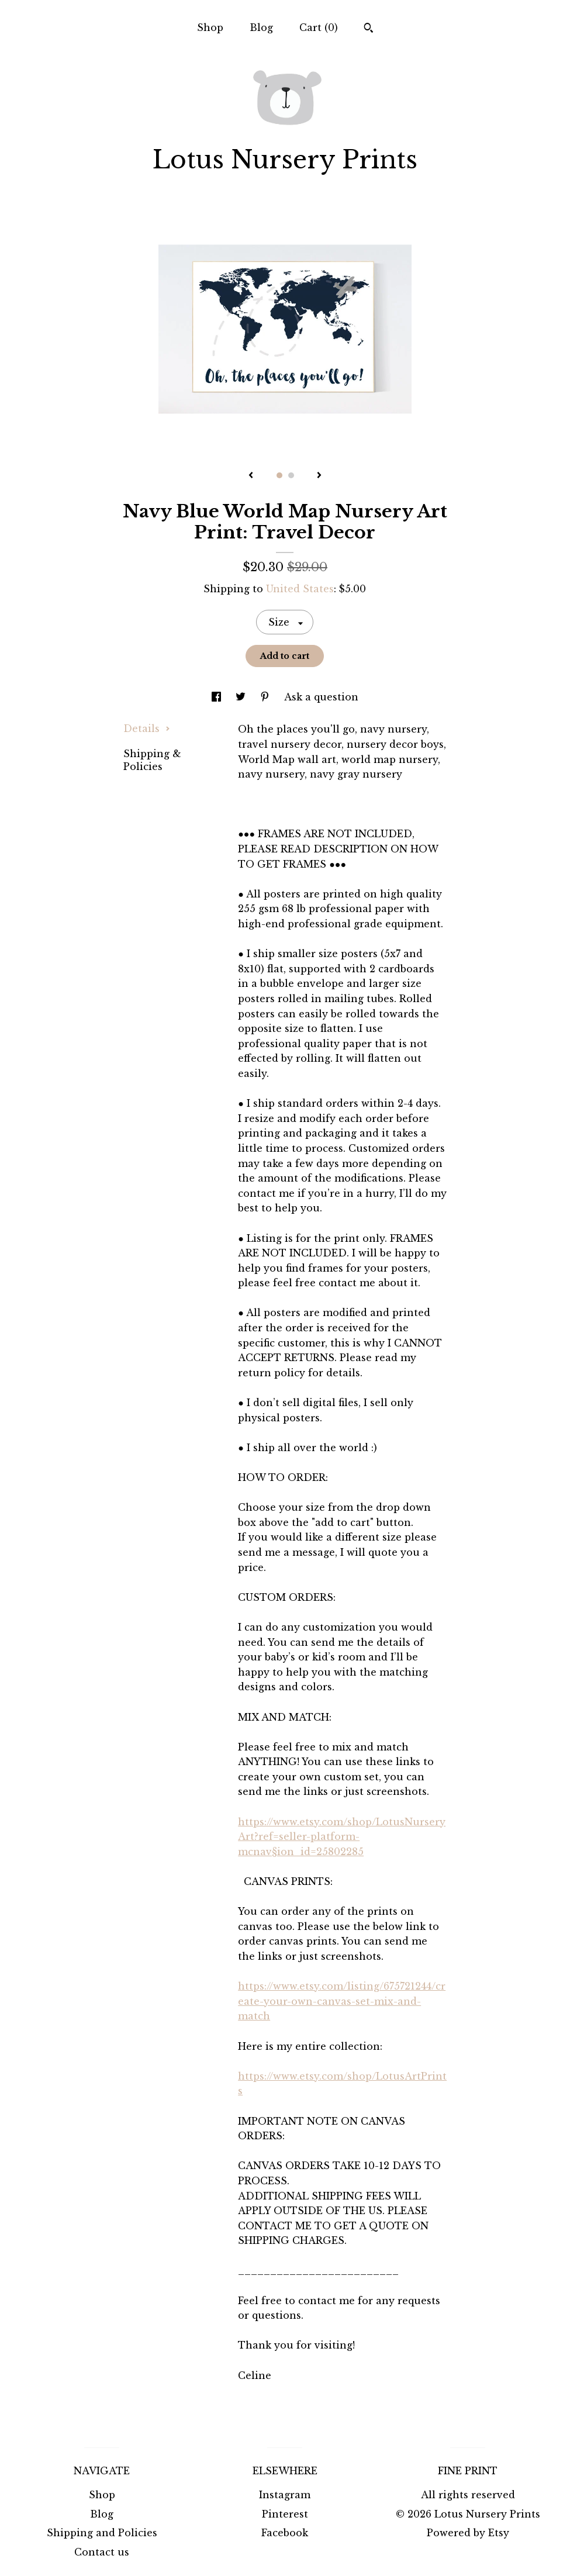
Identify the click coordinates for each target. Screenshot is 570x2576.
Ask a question (321, 697)
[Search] (368, 29)
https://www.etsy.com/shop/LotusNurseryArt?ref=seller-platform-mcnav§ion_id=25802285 (341, 1836)
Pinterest (285, 2514)
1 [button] (279, 475)
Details (146, 728)
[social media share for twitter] (242, 697)
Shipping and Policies (102, 2533)
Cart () (318, 27)
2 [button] (291, 475)
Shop (210, 27)
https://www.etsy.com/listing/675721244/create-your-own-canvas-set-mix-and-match (341, 2001)
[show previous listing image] (251, 476)
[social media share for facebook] (218, 697)
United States (300, 589)
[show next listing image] (319, 476)
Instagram (284, 2495)
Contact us (101, 2552)
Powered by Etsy (468, 2533)
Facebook (284, 2533)
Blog (261, 27)
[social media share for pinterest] (266, 697)
